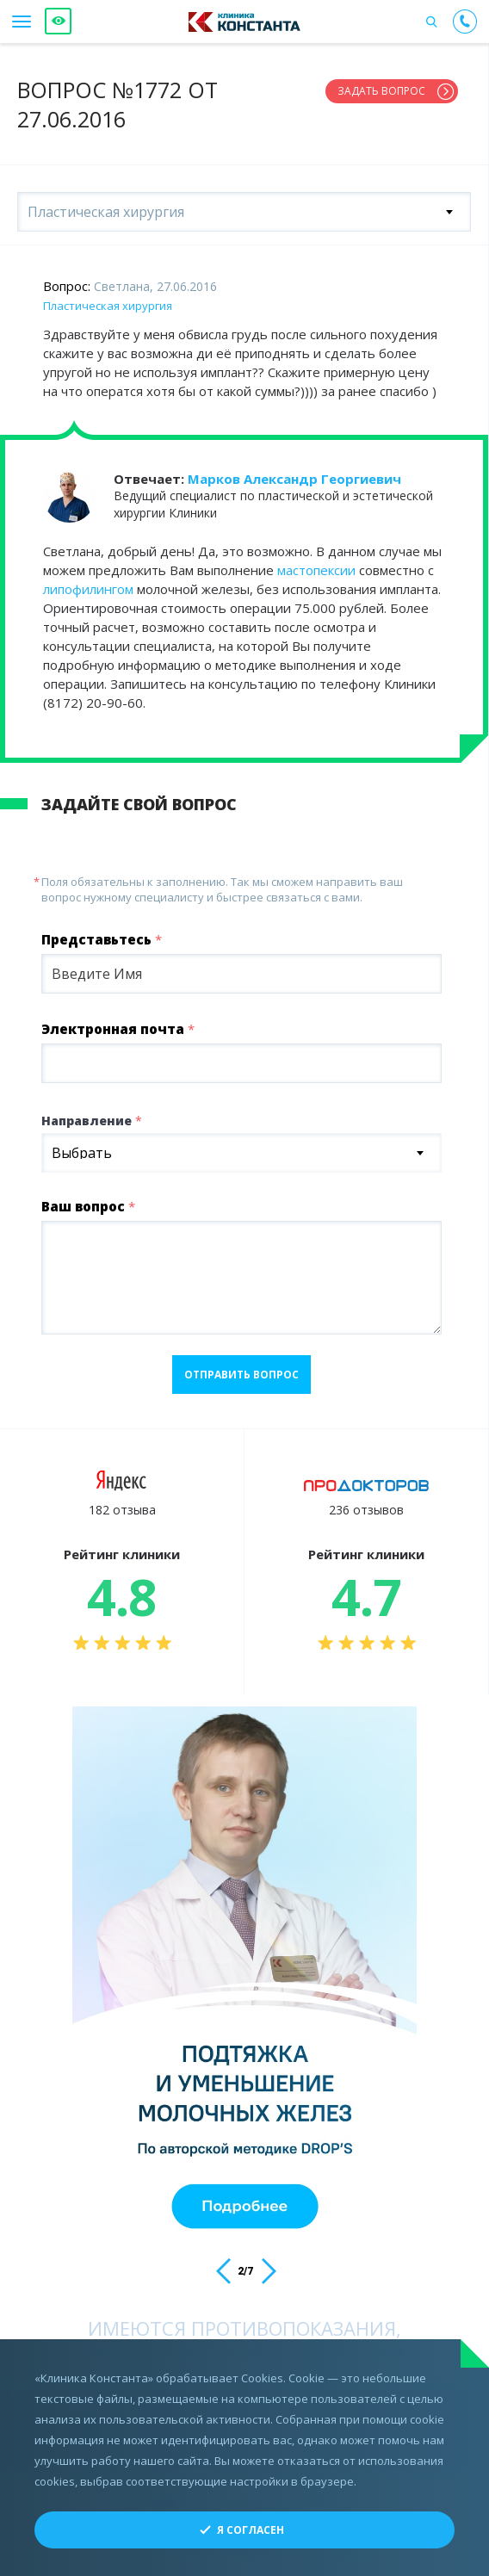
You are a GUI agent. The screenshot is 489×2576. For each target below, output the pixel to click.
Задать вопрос (381, 91)
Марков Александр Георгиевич (294, 478)
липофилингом (88, 589)
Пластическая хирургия (107, 305)
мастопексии (316, 570)
